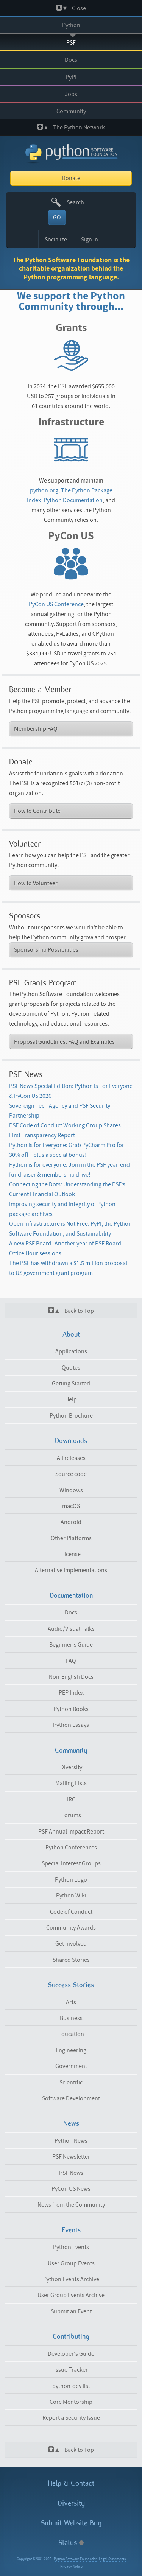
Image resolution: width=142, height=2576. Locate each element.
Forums (71, 1815)
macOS (71, 1506)
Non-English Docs (71, 1676)
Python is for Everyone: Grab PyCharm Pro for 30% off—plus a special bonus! (66, 1150)
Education (71, 2034)
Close (71, 8)
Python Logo (71, 1879)
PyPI (71, 77)
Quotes (71, 1367)
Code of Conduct (71, 1911)
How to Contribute (37, 811)
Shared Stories (71, 1960)
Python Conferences (71, 1847)
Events (71, 2230)
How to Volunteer (36, 883)
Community (71, 111)
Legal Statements (112, 2559)
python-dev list (71, 2386)
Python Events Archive (71, 2279)
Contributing (71, 2336)
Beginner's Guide (71, 1644)
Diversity (71, 1767)
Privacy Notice (71, 2566)
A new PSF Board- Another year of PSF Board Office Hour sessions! (65, 1248)
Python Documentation (73, 500)
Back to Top (71, 1310)
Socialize (56, 239)
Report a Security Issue (71, 2417)
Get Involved (71, 1943)
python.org (44, 490)
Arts (71, 2002)
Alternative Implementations (71, 1570)
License (71, 1554)
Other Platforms (71, 1538)
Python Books (71, 1709)
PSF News (71, 2173)
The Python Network (71, 127)
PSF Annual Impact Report (71, 1831)
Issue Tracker (71, 2369)
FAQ (71, 1661)
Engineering (71, 2050)
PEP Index (71, 1692)
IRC (71, 1799)
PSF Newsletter (71, 2156)
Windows (71, 1490)
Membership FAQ (36, 728)
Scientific (71, 2082)
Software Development (71, 2098)
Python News (71, 2140)
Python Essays (71, 1724)
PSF (71, 42)
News (71, 2123)
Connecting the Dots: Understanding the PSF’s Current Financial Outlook (67, 1189)
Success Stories (71, 1984)
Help (71, 1399)
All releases (71, 1458)
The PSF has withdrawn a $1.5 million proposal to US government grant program (68, 1268)
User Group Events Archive (71, 2295)
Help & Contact (71, 2483)
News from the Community (71, 2204)
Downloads (71, 1440)
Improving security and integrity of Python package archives (62, 1209)
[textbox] (80, 202)
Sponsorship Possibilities (46, 949)
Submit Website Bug (71, 2523)
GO (57, 217)
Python (71, 25)
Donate (71, 178)
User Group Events (71, 2263)
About (71, 1334)
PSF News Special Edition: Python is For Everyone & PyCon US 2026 (71, 1091)
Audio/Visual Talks (71, 1628)
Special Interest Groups (71, 1863)
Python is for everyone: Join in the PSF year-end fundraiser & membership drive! (69, 1169)
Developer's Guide (71, 2353)
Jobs (71, 94)
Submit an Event (71, 2311)
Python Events (71, 2247)
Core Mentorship (71, 2402)
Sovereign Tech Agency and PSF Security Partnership (59, 1110)
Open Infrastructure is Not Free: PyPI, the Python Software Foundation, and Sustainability (70, 1228)
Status (71, 2542)
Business (71, 2018)
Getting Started (71, 1383)
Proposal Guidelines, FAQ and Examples (64, 1041)
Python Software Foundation (75, 2559)
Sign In (89, 239)
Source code (71, 1474)
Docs (71, 59)
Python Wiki (71, 1895)
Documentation (71, 1595)
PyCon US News (71, 2188)
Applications (71, 1351)
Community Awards (71, 1927)
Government (71, 2066)
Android (71, 1522)
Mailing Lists (71, 1783)
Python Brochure (71, 1415)
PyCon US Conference (56, 604)
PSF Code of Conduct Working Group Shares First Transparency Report (65, 1130)
